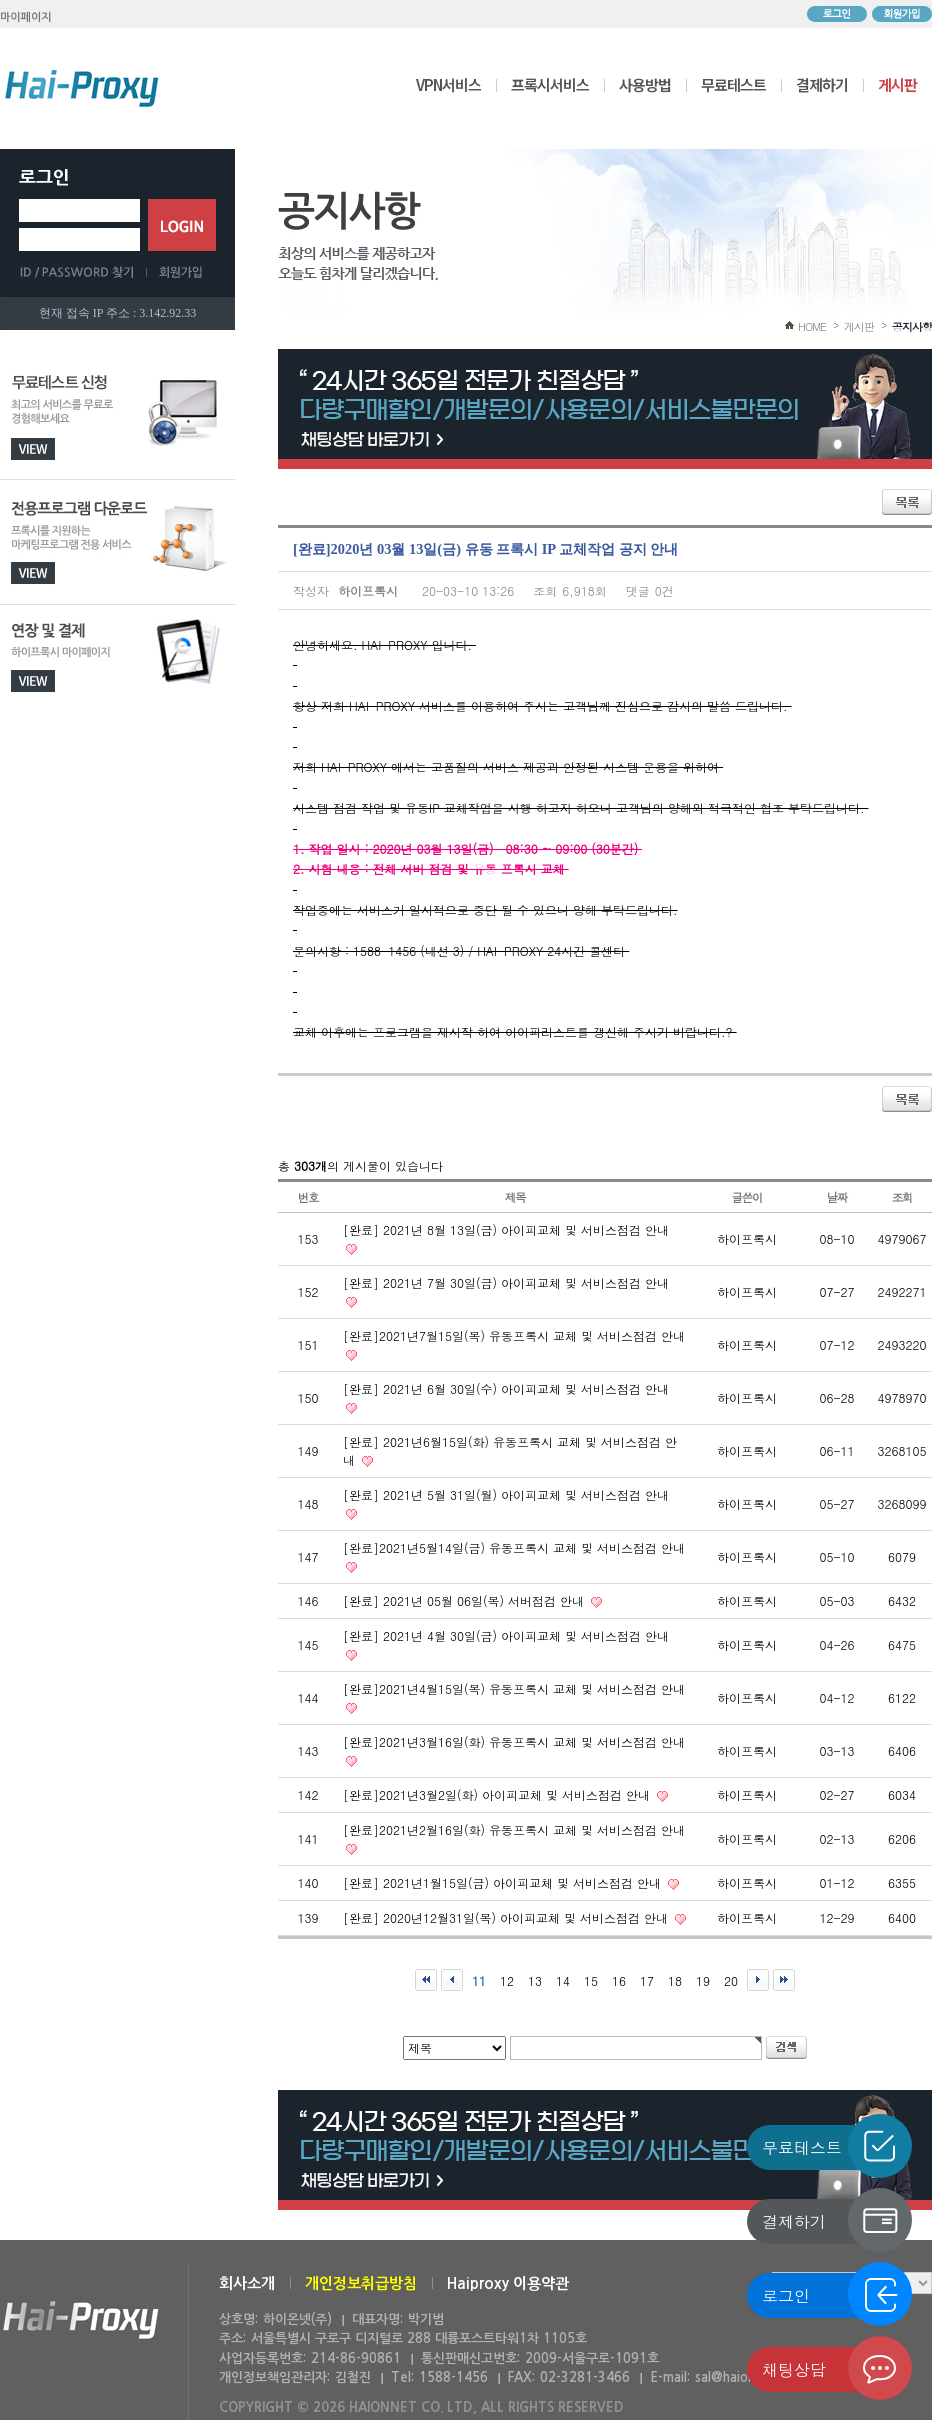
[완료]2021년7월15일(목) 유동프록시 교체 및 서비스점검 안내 (514, 1335)
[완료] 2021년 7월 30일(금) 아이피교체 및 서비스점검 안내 (506, 1282)
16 (619, 1980)
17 (647, 1980)
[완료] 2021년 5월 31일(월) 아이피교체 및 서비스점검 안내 (506, 1494)
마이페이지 (26, 17)
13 (535, 1980)
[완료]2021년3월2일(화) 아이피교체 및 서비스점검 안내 (498, 1794)
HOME (812, 326)
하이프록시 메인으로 (82, 88)
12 (507, 1980)
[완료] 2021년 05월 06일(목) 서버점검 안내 (465, 1600)
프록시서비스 (550, 84)
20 (731, 1980)
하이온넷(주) (81, 2320)
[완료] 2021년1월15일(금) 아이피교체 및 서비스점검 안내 (504, 1882)
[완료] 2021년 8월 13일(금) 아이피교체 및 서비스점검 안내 (506, 1229)
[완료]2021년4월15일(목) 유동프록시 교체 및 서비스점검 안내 (514, 1688)
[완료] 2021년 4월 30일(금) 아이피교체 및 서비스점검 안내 (506, 1635)
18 (675, 1980)
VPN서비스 (448, 84)
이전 (452, 1980)
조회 (902, 1197)
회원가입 (902, 14)
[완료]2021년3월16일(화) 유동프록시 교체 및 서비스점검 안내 (514, 1741)
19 (703, 1980)
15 (591, 1980)
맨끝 (784, 1980)
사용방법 (645, 84)
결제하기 (822, 84)
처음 (426, 1980)
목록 (907, 502)
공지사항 (912, 326)
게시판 (897, 84)
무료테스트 (733, 84)
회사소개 (247, 2283)
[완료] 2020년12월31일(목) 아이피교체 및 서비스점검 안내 (507, 1917)
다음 (758, 1980)
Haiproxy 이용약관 (508, 2283)
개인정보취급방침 (361, 2283)
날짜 (837, 1197)
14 (563, 1980)
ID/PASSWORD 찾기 (83, 272)
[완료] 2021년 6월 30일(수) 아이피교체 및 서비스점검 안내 (506, 1388)
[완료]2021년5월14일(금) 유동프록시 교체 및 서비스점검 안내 (514, 1547)
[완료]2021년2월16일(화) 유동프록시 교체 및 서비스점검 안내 (514, 1829)
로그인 (837, 14)
